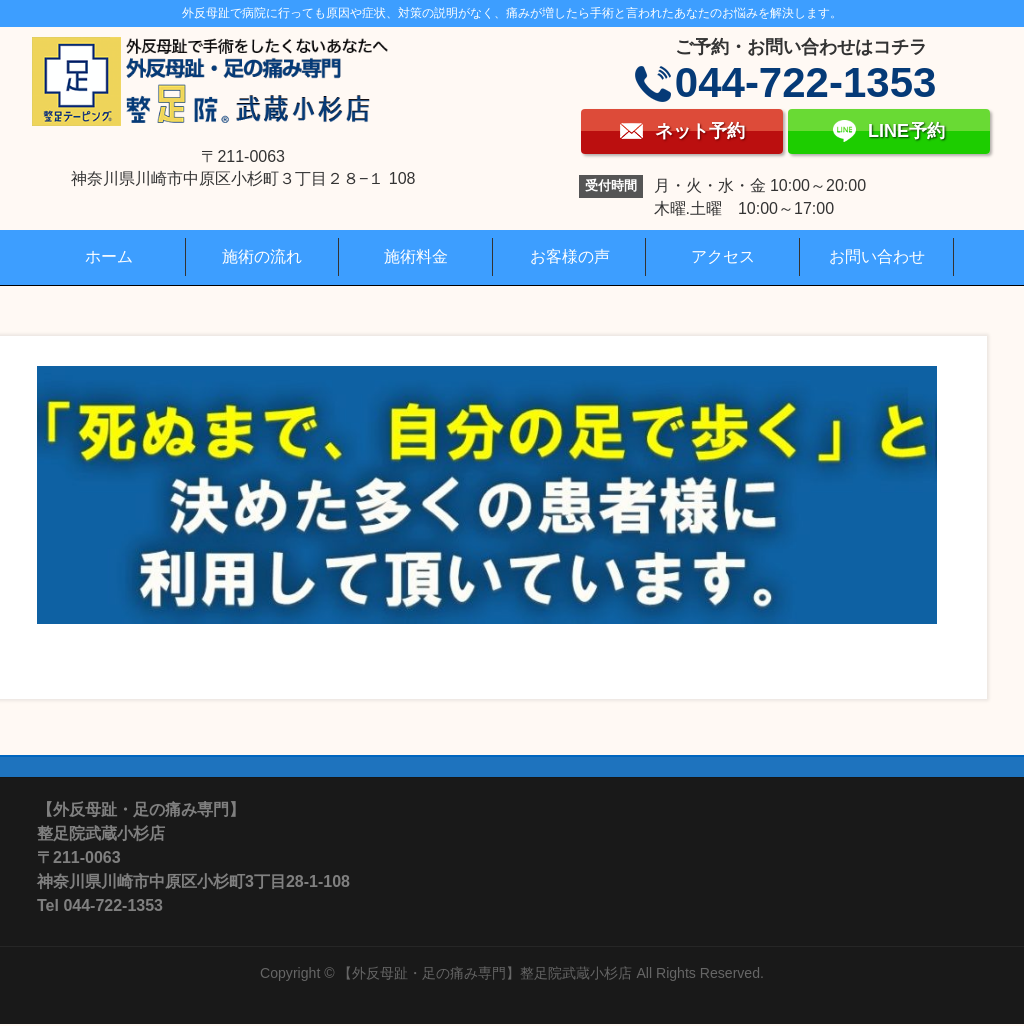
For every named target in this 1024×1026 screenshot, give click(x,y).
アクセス (723, 256)
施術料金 (416, 256)
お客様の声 (570, 256)
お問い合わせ (877, 256)
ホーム (109, 256)
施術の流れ (262, 256)
